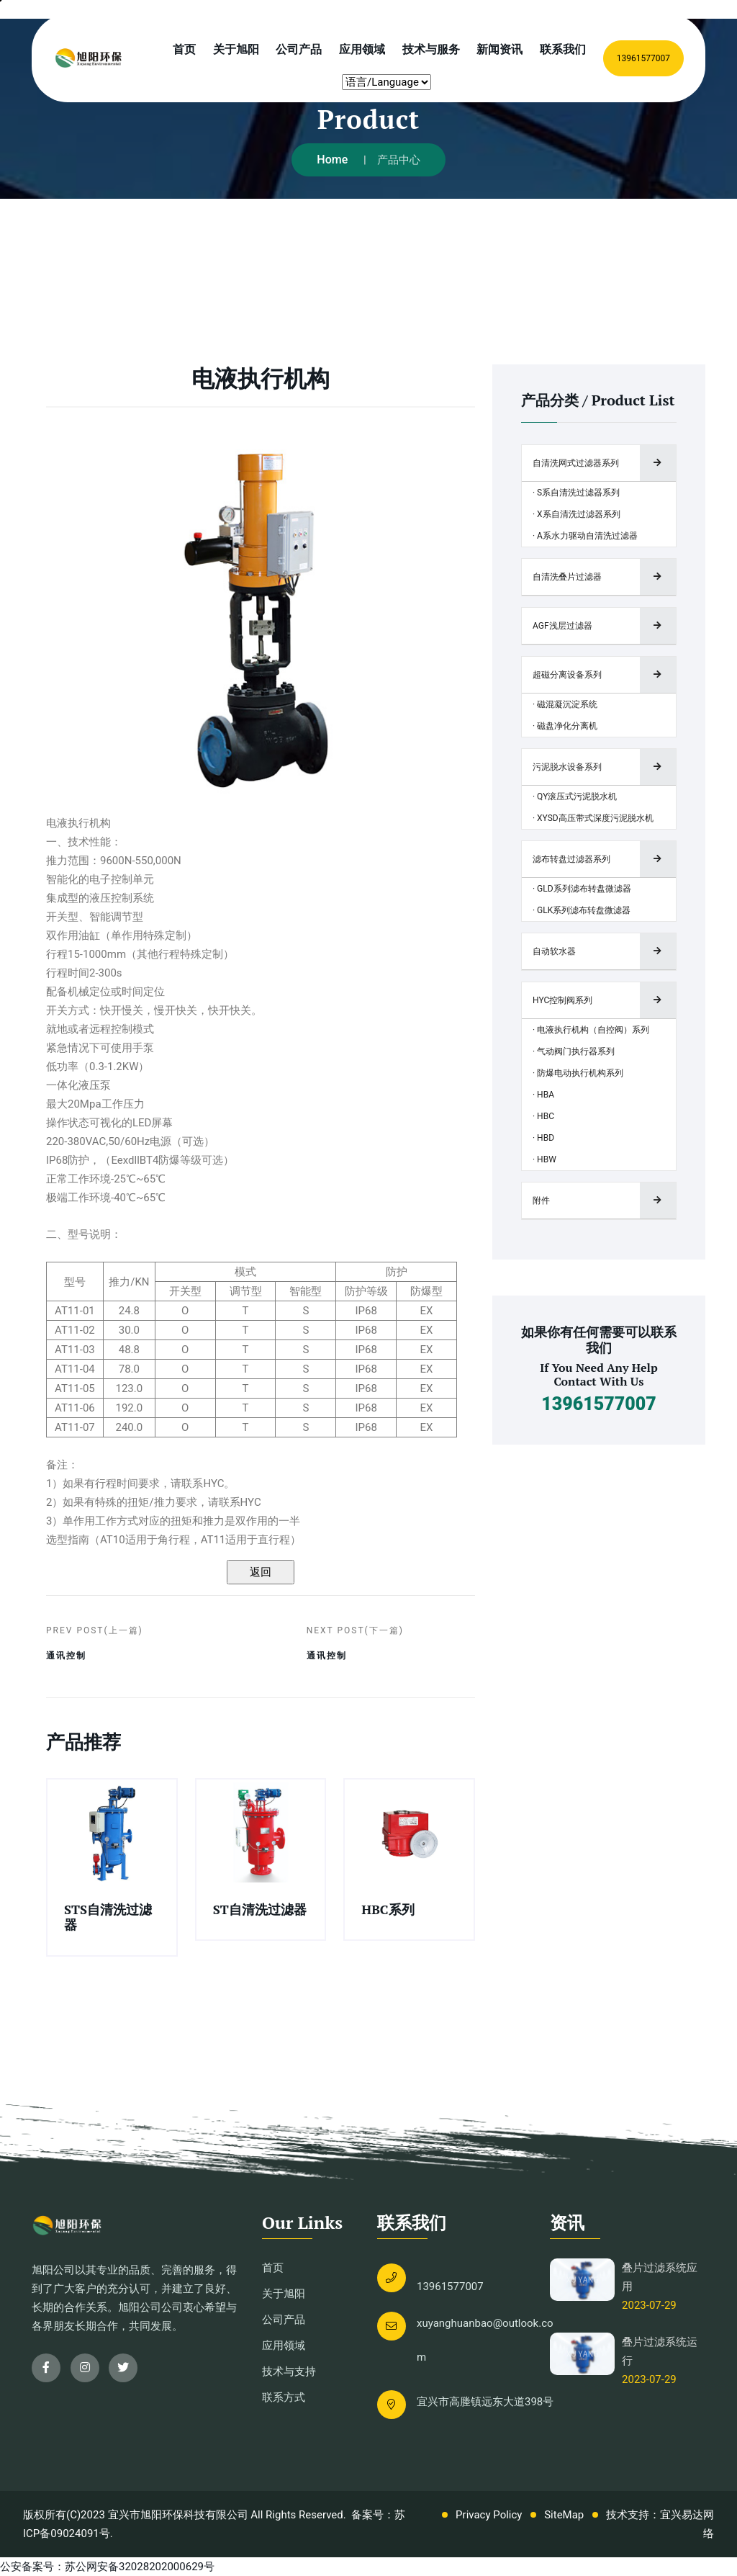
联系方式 (283, 2397)
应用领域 (362, 49)
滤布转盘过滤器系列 (571, 859)
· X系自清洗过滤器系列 (576, 514)
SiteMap (564, 2514)
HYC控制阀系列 (562, 1000)
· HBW (544, 1159)
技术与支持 (289, 2371)
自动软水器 (554, 951)
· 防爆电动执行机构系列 (578, 1073)
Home (332, 159)
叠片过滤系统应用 (659, 2277)
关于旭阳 (236, 49)
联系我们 (563, 49)
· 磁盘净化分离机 (565, 726)
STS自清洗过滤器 (108, 1917)
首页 (184, 49)
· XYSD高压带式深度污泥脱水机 (593, 818)
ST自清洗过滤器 (260, 1909)
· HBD (543, 1138)
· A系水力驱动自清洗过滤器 (585, 536)
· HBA (543, 1095)
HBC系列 (387, 1909)
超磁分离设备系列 (567, 675)
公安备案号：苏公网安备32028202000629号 (107, 2566)
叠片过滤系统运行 (659, 2351)
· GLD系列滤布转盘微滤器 (582, 889)
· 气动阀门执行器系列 (574, 1051)
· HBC (543, 1116)
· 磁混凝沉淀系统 (565, 704)
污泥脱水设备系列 (567, 767)
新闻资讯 (499, 49)
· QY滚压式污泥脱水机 (575, 796)
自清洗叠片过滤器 (567, 577)
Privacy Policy (489, 2514)
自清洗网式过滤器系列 (576, 463)
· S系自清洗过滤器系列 (576, 493)
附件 (541, 1200)
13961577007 (643, 58)
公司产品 (299, 49)
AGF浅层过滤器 (562, 626)
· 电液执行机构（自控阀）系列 (591, 1030)
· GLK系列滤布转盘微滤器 (581, 910)
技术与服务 (431, 49)
